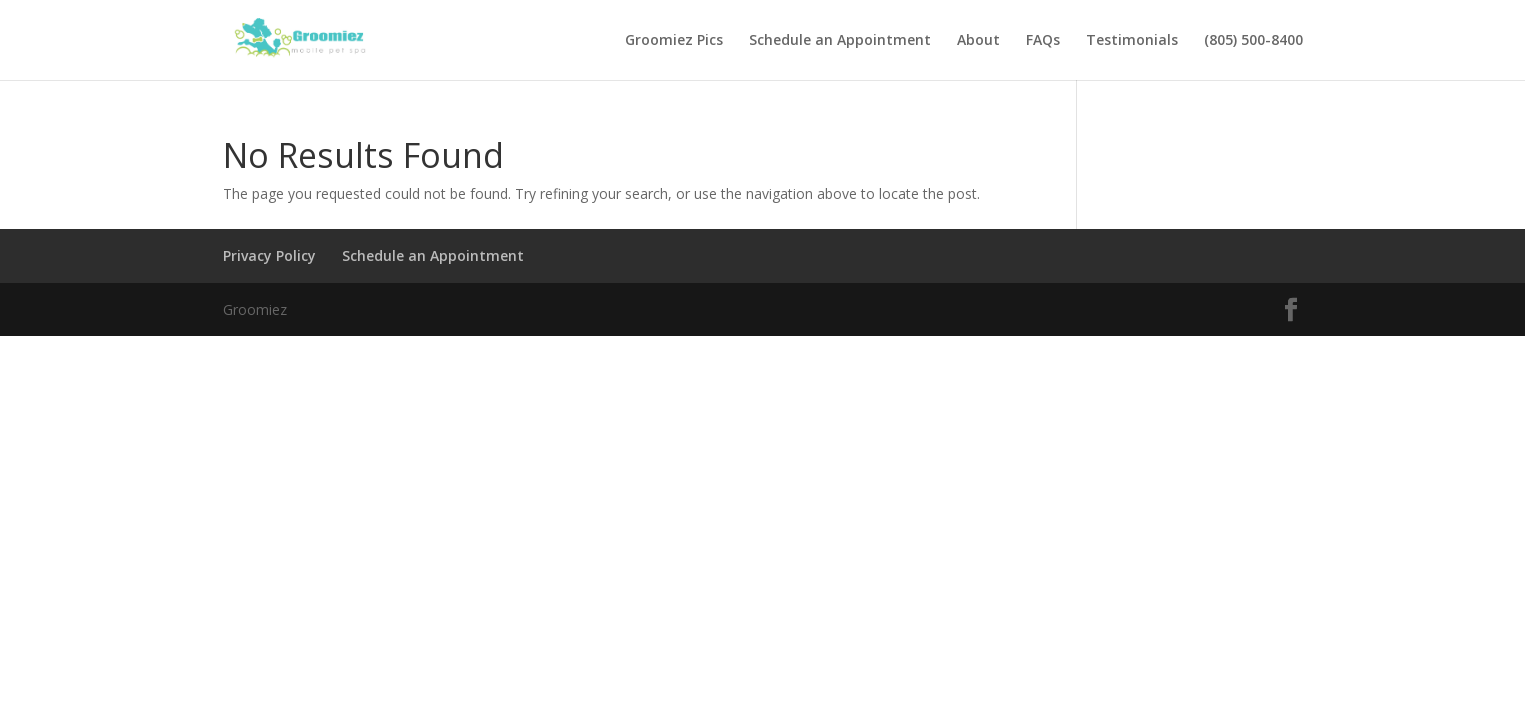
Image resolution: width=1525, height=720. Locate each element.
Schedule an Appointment (840, 41)
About (978, 41)
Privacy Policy (269, 255)
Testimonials (1132, 41)
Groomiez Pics (674, 41)
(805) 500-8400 (1253, 41)
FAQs (1043, 41)
